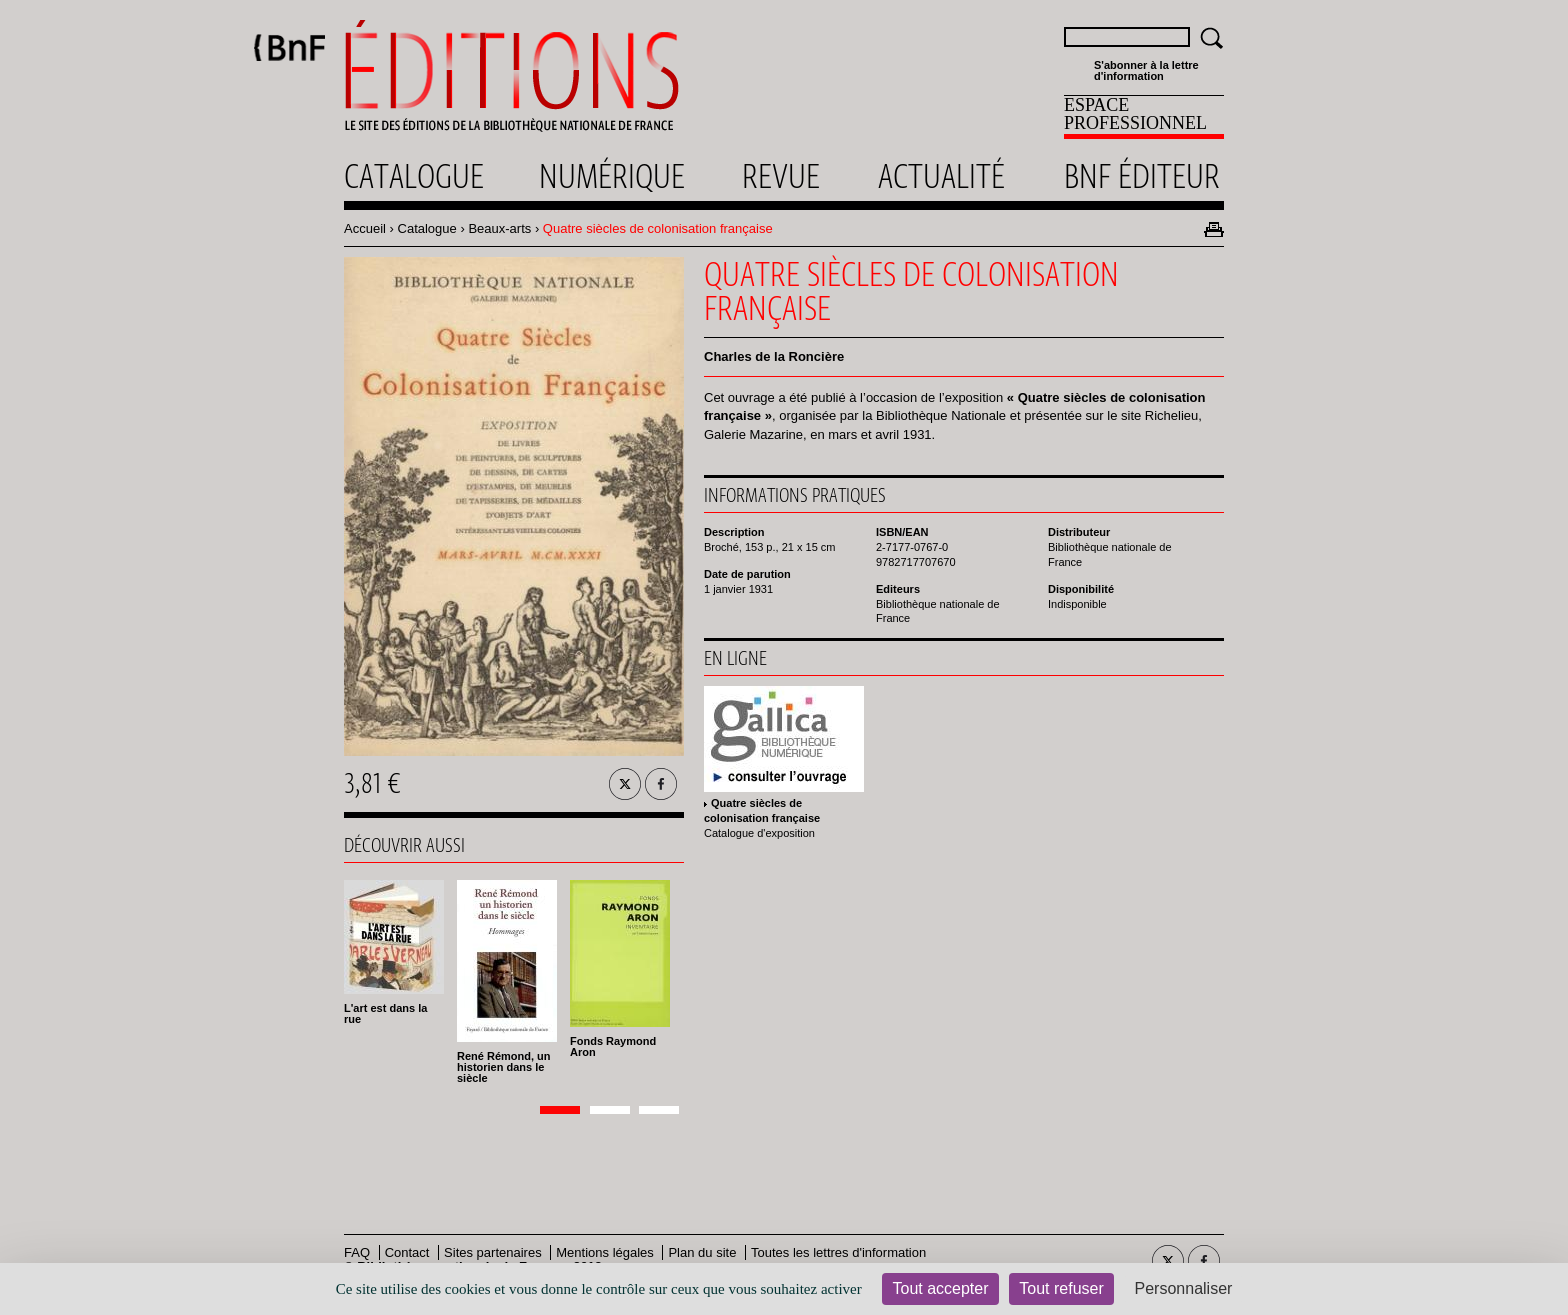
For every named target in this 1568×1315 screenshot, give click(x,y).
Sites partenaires (493, 1252)
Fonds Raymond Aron (613, 1046)
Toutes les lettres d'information (838, 1252)
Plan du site (702, 1252)
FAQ (357, 1252)
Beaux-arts (499, 228)
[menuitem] (1144, 117)
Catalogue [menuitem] (414, 176)
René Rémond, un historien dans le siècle (504, 1067)
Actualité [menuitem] (941, 176)
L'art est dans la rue (385, 1013)
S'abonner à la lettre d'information (1146, 71)
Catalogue (427, 228)
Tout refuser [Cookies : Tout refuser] (1061, 1288)
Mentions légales (605, 1252)
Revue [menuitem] (781, 176)
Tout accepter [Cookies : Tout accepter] (940, 1288)
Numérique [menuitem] (612, 176)
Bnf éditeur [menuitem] (1142, 176)
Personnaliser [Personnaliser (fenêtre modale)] (1184, 1288)
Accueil (365, 228)
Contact (407, 1252)
